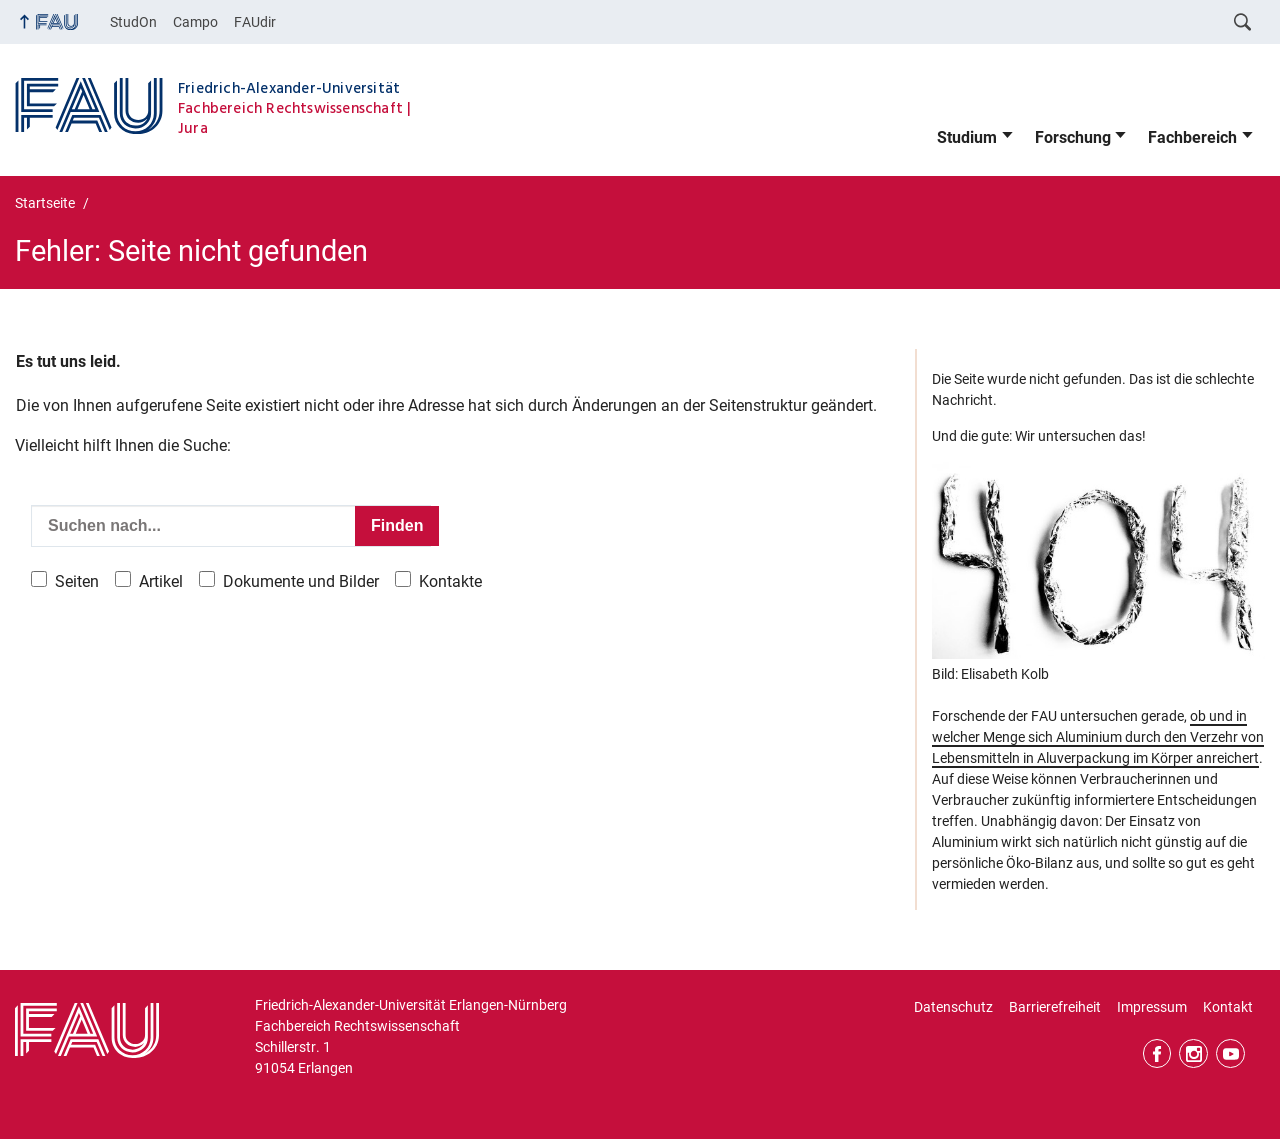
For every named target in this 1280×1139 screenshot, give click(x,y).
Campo (195, 22)
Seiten (77, 581)
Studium (967, 137)
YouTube (1230, 1053)
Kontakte (450, 581)
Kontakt (1228, 1007)
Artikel (161, 581)
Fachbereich (1192, 137)
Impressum (1152, 1007)
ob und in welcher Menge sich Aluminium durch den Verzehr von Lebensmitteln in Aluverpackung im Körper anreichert (1098, 737)
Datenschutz (953, 1007)
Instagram (1193, 1053)
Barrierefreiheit (1055, 1007)
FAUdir (255, 22)
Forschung (1073, 137)
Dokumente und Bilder (301, 581)
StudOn (133, 22)
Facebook (1157, 1053)
